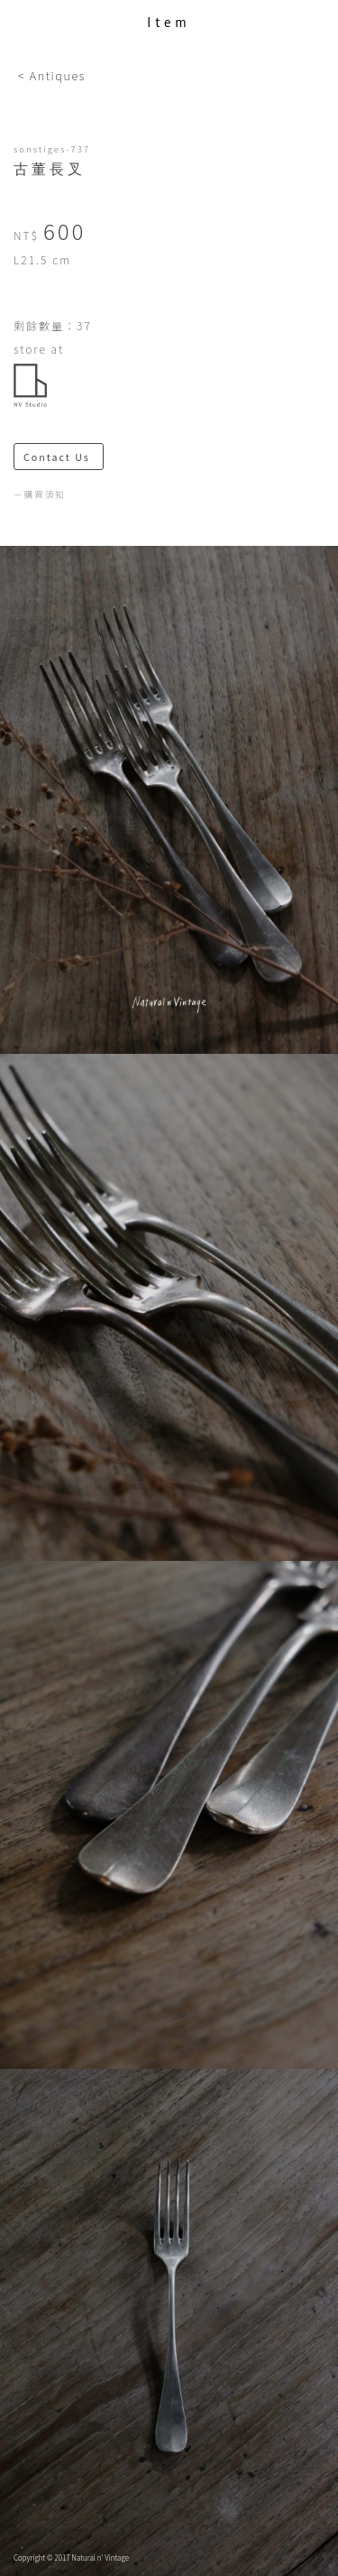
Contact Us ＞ (63, 457)
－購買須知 (40, 494)
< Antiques (52, 75)
